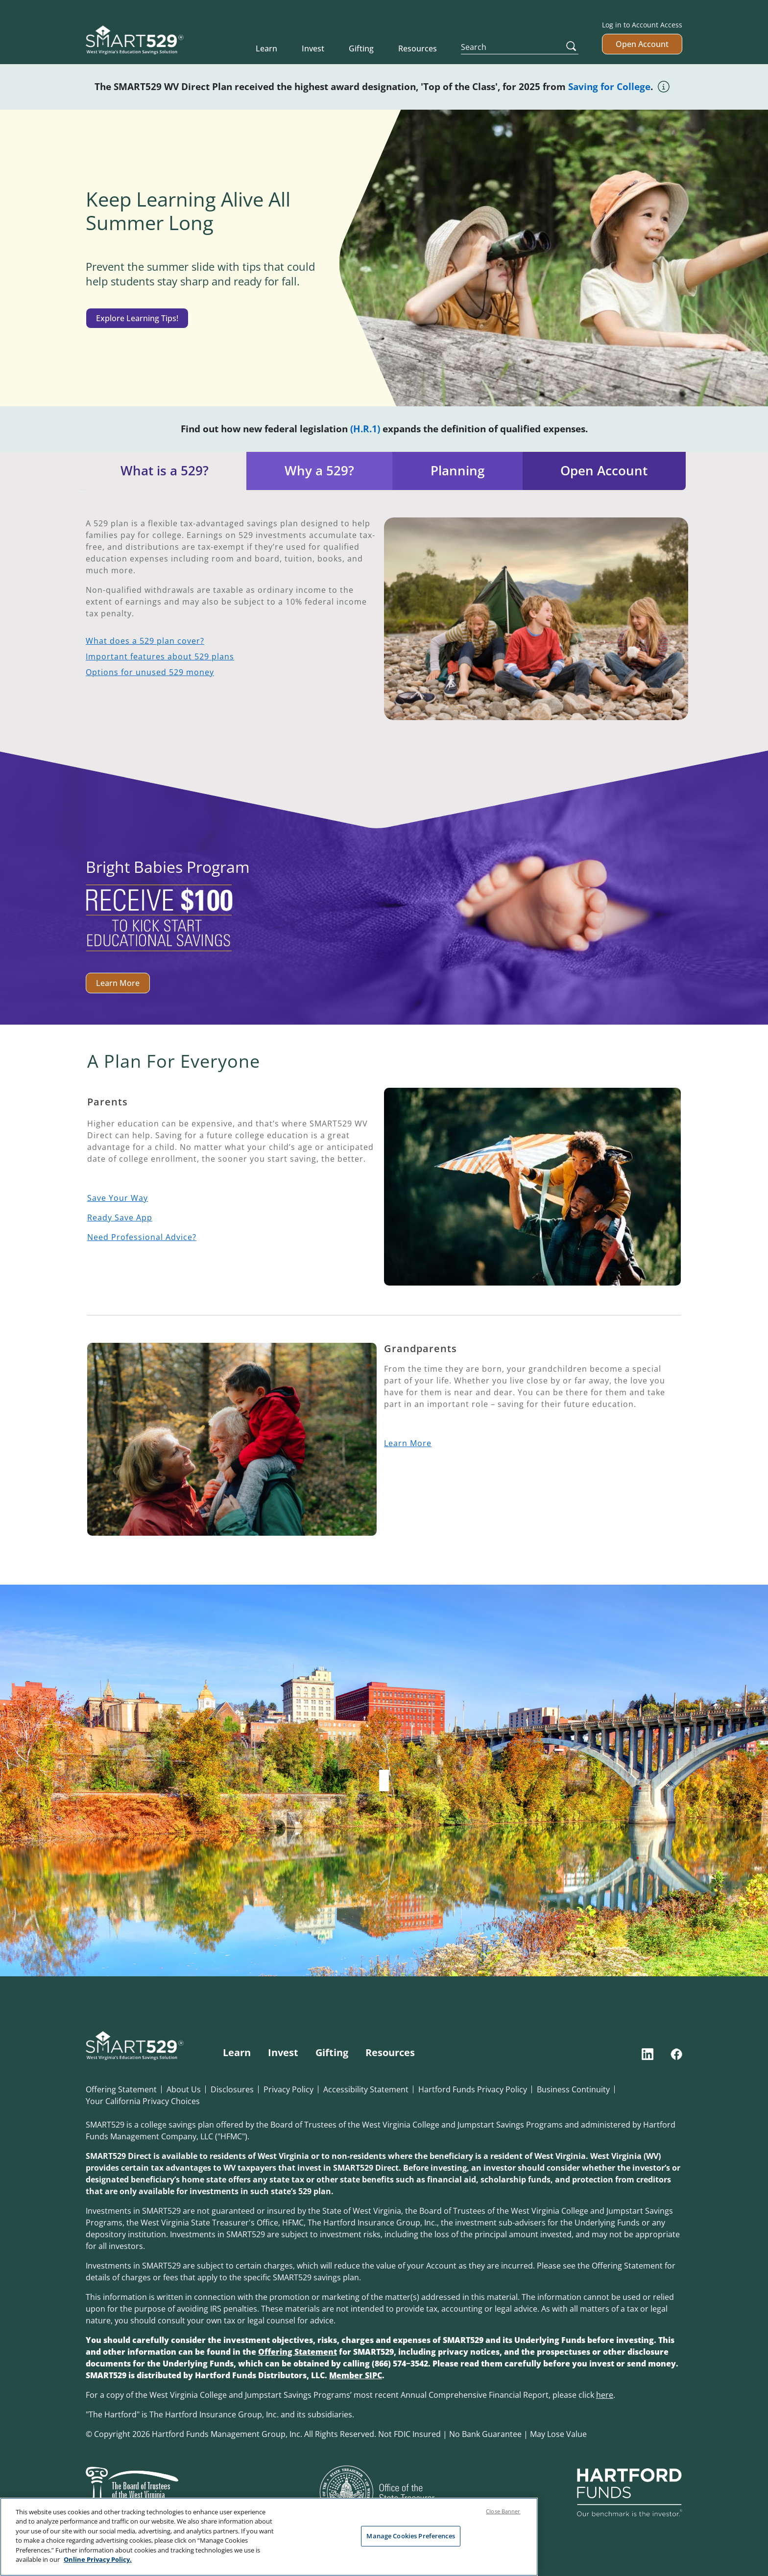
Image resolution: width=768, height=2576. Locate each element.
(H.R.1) (365, 428)
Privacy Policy (288, 2089)
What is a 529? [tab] (164, 470)
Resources (417, 48)
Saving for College (609, 86)
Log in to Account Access (642, 24)
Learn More (118, 983)
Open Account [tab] (604, 470)
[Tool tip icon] (664, 85)
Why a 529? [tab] (319, 470)
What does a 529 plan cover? (145, 640)
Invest (313, 48)
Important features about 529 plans (160, 656)
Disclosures (232, 2089)
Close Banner (503, 2513)
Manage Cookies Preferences (410, 2538)
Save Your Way (117, 1198)
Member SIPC (355, 2375)
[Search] (519, 47)
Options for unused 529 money (150, 672)
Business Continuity (573, 2089)
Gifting (361, 48)
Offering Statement (121, 2089)
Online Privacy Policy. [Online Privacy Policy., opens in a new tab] (98, 2562)
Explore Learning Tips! (137, 318)
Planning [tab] (457, 470)
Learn (266, 48)
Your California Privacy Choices (143, 2101)
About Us (184, 2089)
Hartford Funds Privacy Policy (472, 2089)
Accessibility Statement (365, 2089)
